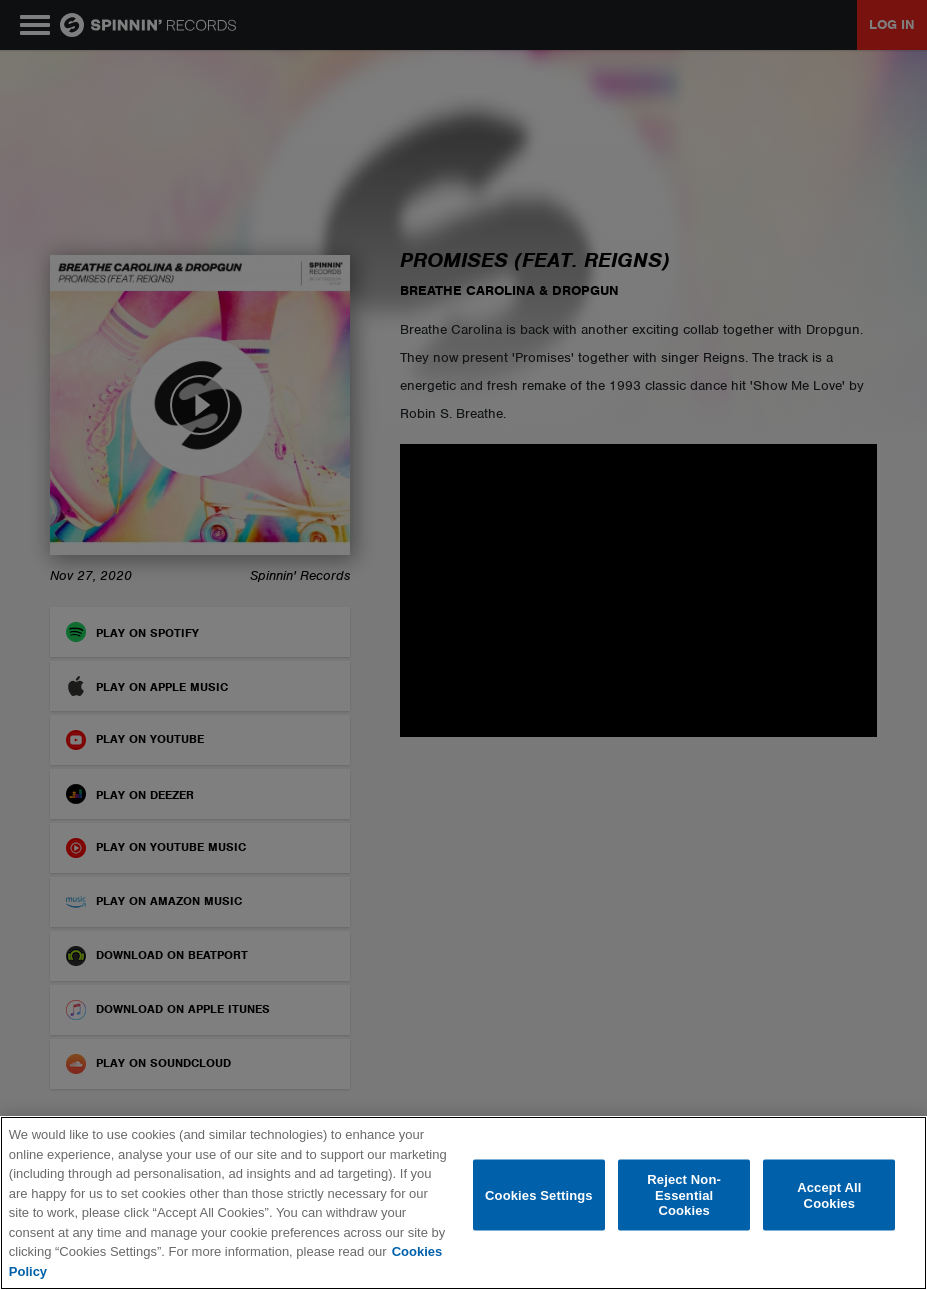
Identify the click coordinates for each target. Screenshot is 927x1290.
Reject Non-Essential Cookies (684, 1195)
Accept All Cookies (829, 1195)
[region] (463, 1203)
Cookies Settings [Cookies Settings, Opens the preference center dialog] (539, 1194)
